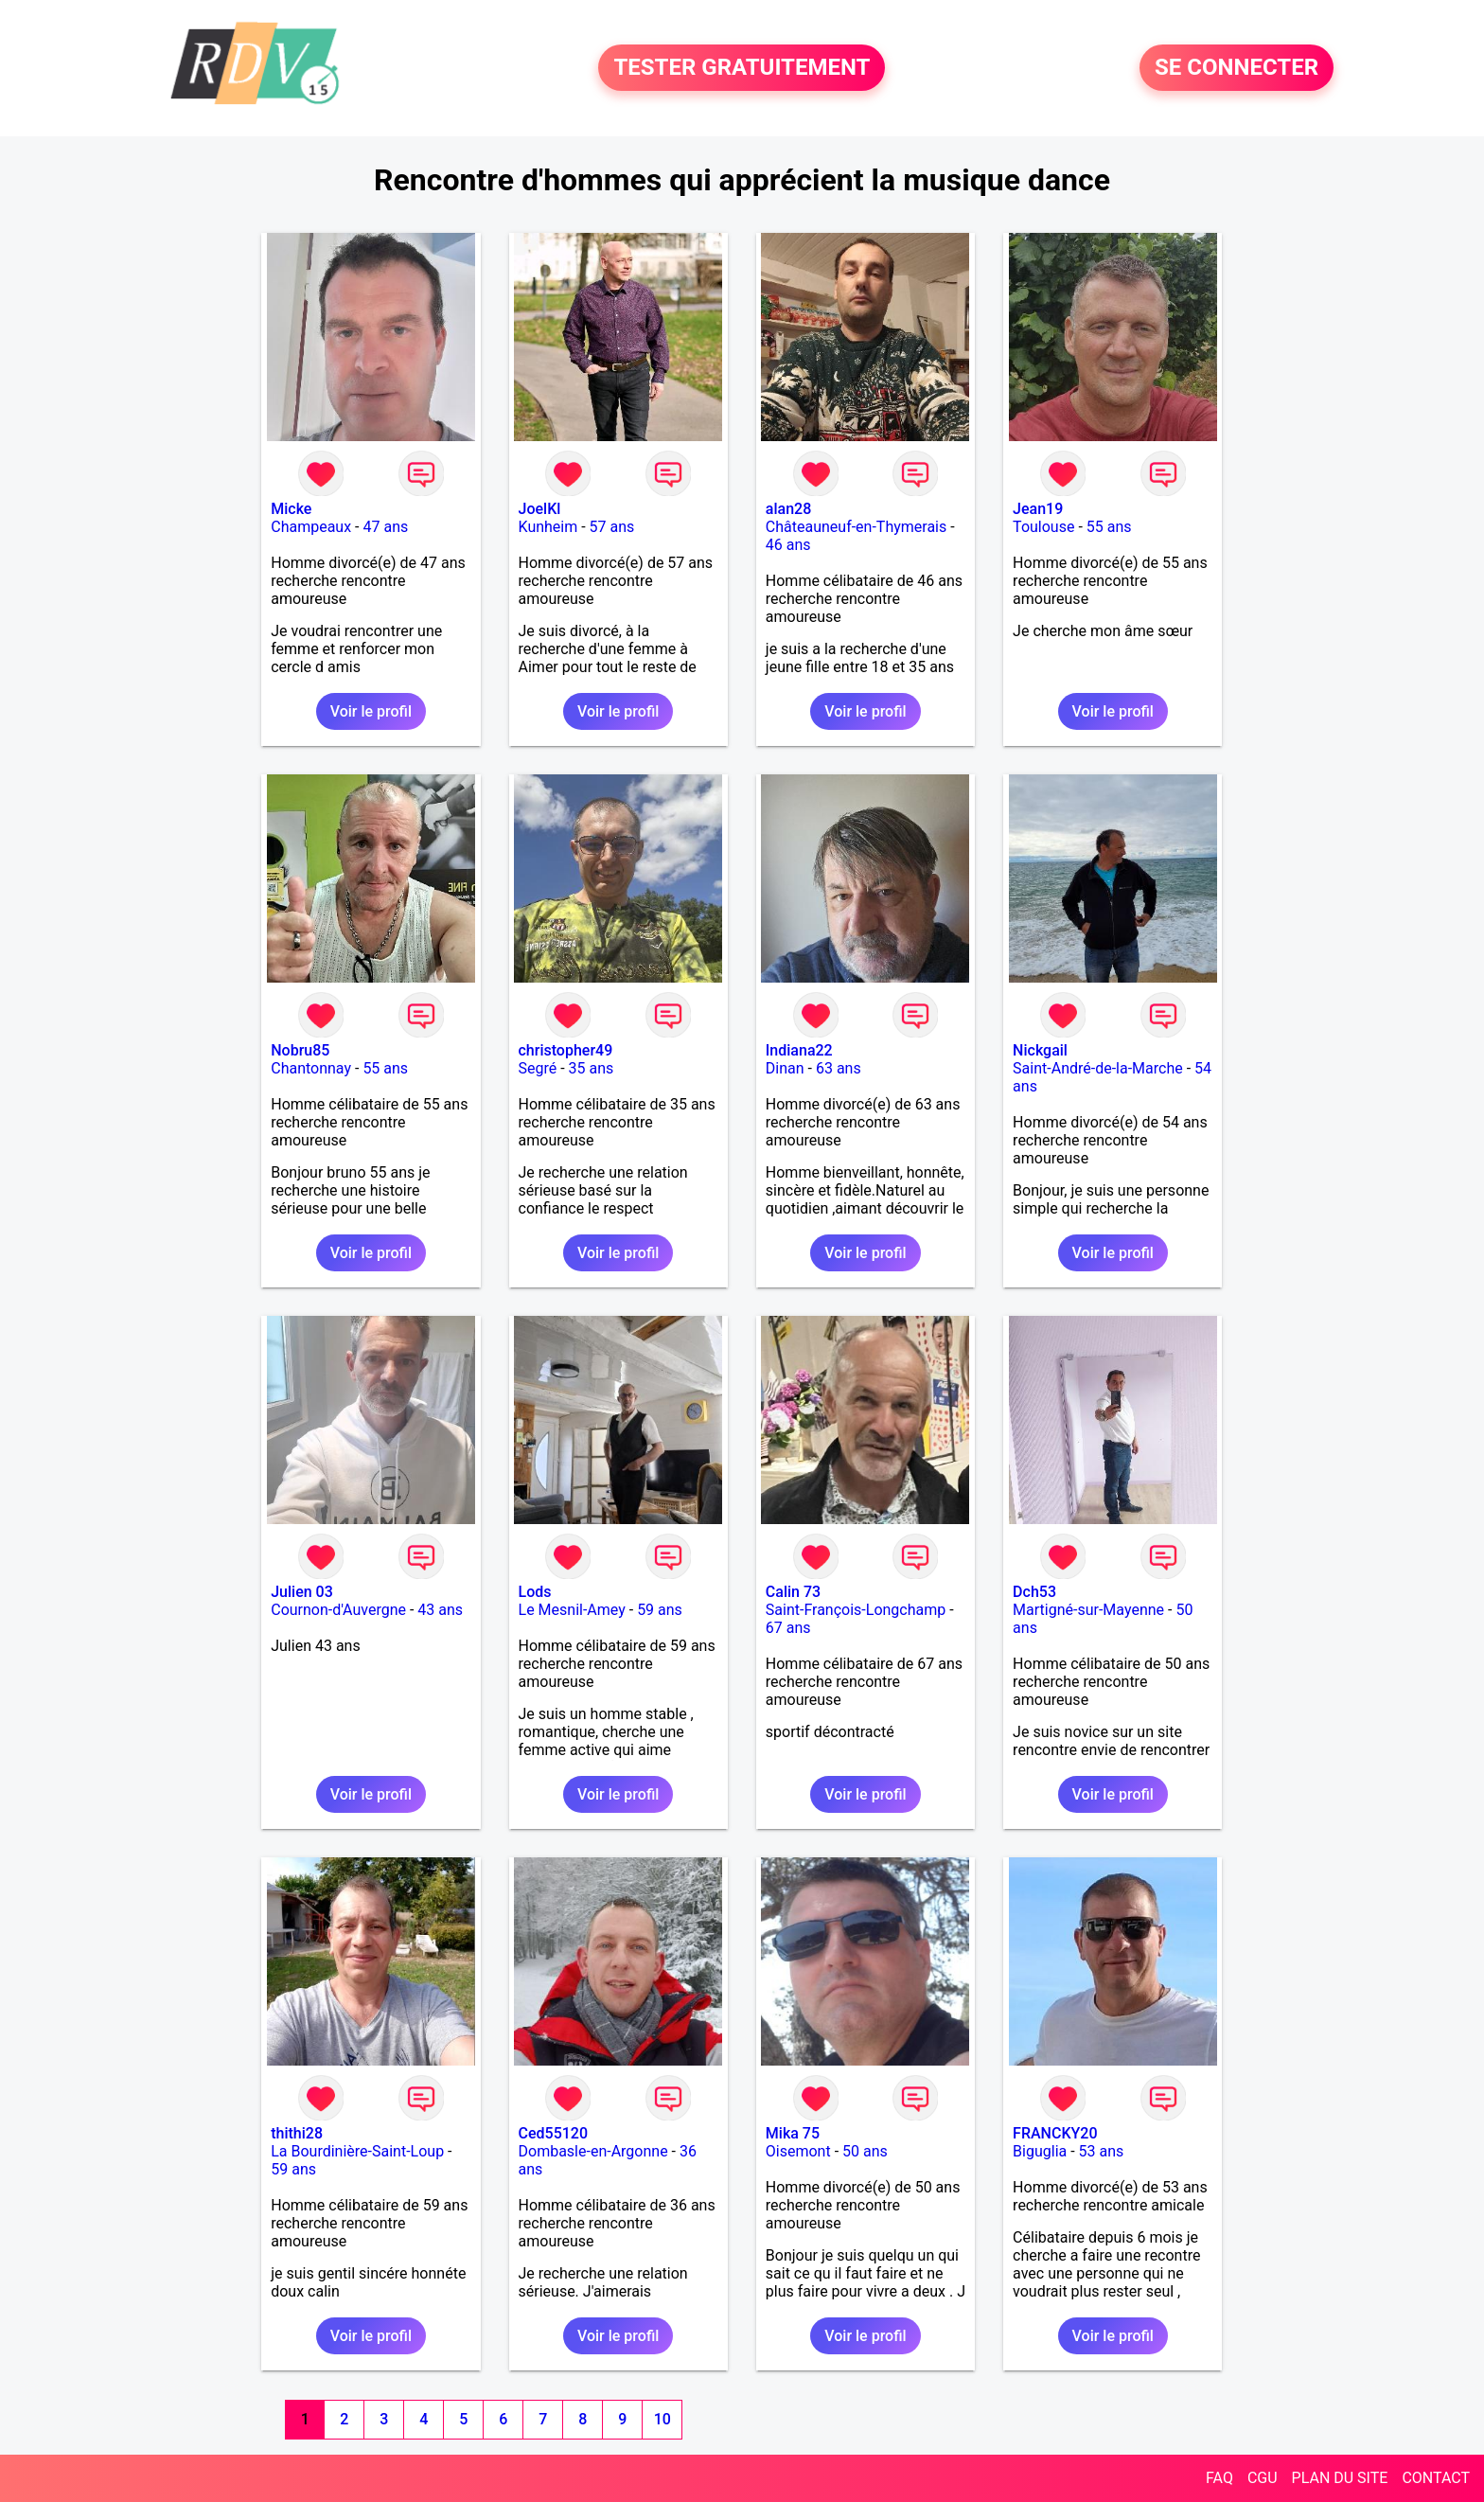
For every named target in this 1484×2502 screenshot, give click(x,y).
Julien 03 (302, 1592)
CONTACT (1436, 2478)
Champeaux (311, 527)
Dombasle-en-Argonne (593, 2151)
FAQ (1219, 2478)
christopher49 (566, 1050)
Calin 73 (793, 1592)
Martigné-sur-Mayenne (1088, 1610)
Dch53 (1034, 1592)
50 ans (865, 2151)
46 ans (788, 545)
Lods (535, 1592)
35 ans (591, 1068)
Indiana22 (799, 1050)
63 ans (838, 1068)
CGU (1262, 2478)
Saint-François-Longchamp (855, 1610)
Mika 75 (793, 2133)
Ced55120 (554, 2133)
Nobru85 (300, 1050)
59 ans (659, 1610)
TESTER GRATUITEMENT (741, 68)
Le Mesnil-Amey (572, 1610)
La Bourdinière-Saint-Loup (357, 2151)
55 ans (1109, 527)
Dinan (785, 1068)
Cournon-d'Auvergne (338, 1610)
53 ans (1101, 2151)
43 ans (440, 1610)
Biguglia (1040, 2151)
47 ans (385, 527)
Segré (538, 1068)
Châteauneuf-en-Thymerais (856, 527)
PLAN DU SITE (1340, 2478)
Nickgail (1040, 1050)
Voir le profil (371, 711)
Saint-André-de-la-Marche (1098, 1068)
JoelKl (540, 509)
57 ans (612, 527)
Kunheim (548, 527)
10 (662, 2419)
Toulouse (1043, 527)
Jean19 (1038, 509)
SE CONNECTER (1236, 68)
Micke (291, 509)
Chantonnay (311, 1068)
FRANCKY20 (1055, 2133)
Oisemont (798, 2151)
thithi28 (297, 2133)
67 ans (788, 1628)
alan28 (788, 509)
